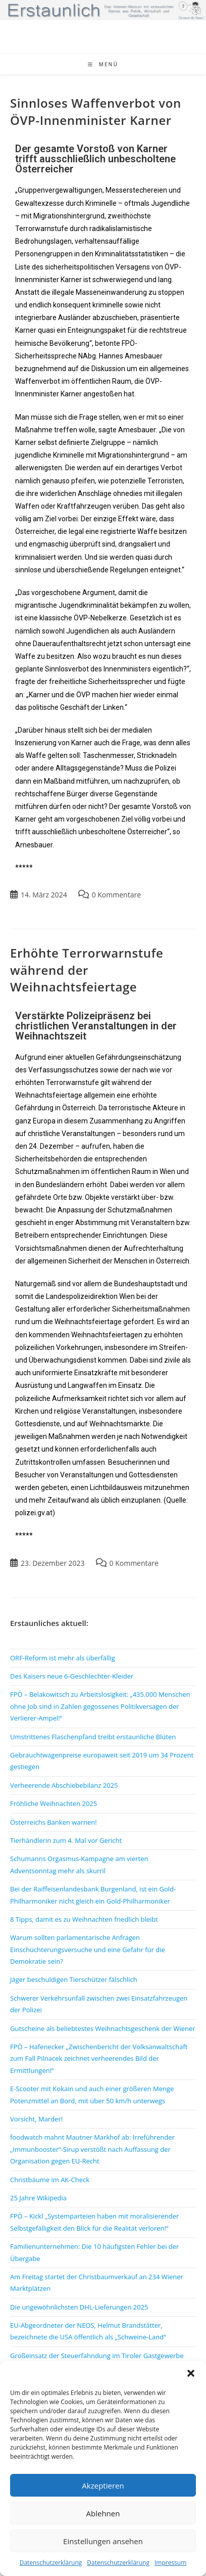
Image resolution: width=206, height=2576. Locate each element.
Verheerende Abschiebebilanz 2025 (64, 1785)
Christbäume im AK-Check (49, 2179)
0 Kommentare (116, 894)
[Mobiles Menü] (103, 64)
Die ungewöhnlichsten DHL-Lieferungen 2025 (79, 2307)
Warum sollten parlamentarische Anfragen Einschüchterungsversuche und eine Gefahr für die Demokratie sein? (87, 1949)
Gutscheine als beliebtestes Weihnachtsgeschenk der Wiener (102, 2028)
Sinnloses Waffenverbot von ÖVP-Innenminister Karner (95, 111)
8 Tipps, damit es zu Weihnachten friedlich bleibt (84, 1919)
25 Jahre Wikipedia (38, 2197)
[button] (191, 2373)
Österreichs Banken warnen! (53, 1822)
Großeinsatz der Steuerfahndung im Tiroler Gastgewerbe (97, 2355)
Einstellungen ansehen (103, 2541)
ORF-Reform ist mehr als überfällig (62, 1657)
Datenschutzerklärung (51, 2562)
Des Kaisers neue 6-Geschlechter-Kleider (71, 1676)
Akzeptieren (103, 2485)
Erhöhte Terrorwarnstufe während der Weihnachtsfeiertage (86, 969)
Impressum (170, 2562)
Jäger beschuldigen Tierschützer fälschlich (73, 1979)
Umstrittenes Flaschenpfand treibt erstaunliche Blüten (93, 1736)
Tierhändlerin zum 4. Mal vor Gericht (66, 1840)
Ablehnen (103, 2513)
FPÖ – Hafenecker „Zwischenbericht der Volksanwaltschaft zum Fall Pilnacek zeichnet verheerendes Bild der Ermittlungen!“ (98, 2058)
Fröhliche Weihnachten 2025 (53, 1803)
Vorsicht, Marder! (36, 2118)
